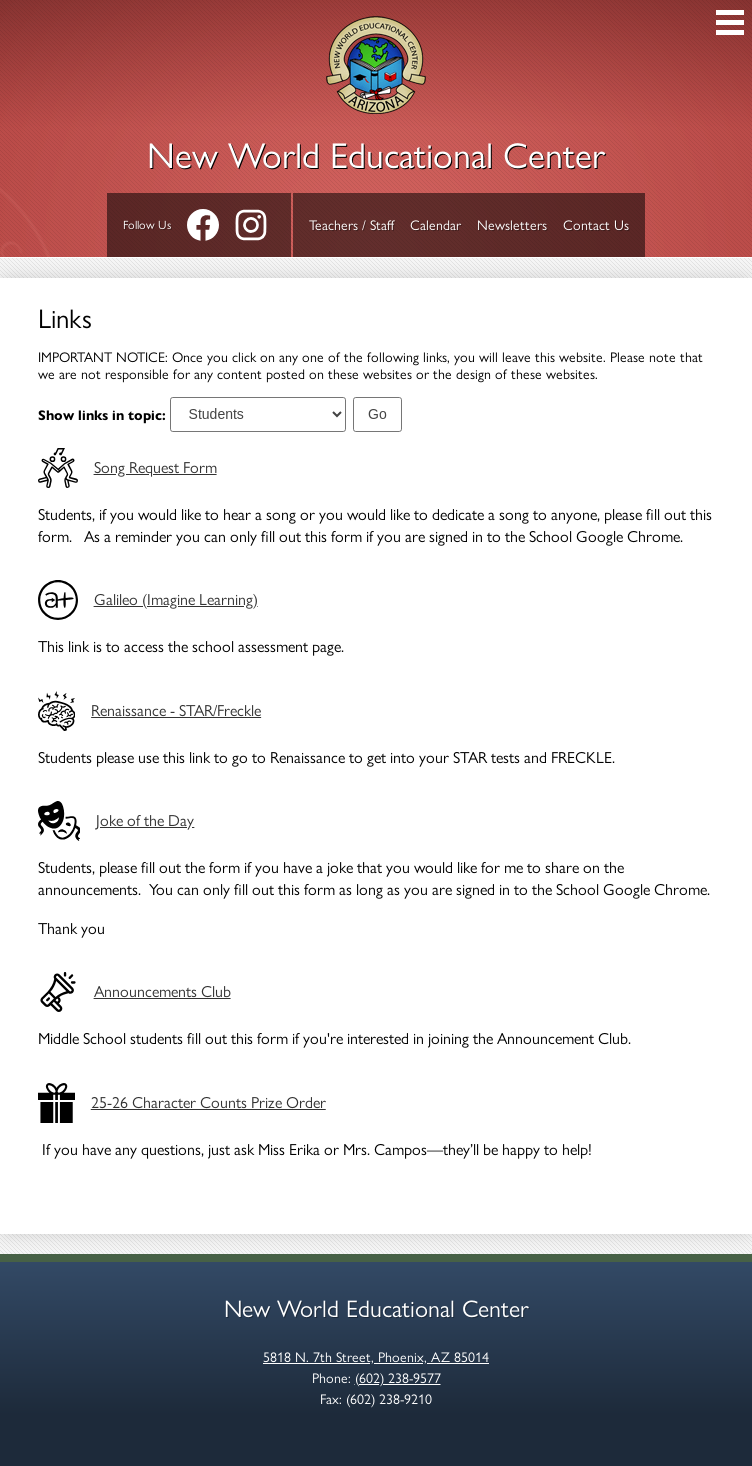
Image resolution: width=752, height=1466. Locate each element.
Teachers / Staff (351, 225)
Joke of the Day (145, 820)
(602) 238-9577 (398, 1378)
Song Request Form (155, 467)
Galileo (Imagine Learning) (176, 599)
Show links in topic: (102, 414)
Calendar (435, 225)
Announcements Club (162, 991)
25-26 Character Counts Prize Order (208, 1102)
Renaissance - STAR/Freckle (176, 710)
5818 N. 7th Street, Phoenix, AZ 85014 (376, 1357)
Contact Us (596, 225)
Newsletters (512, 225)
